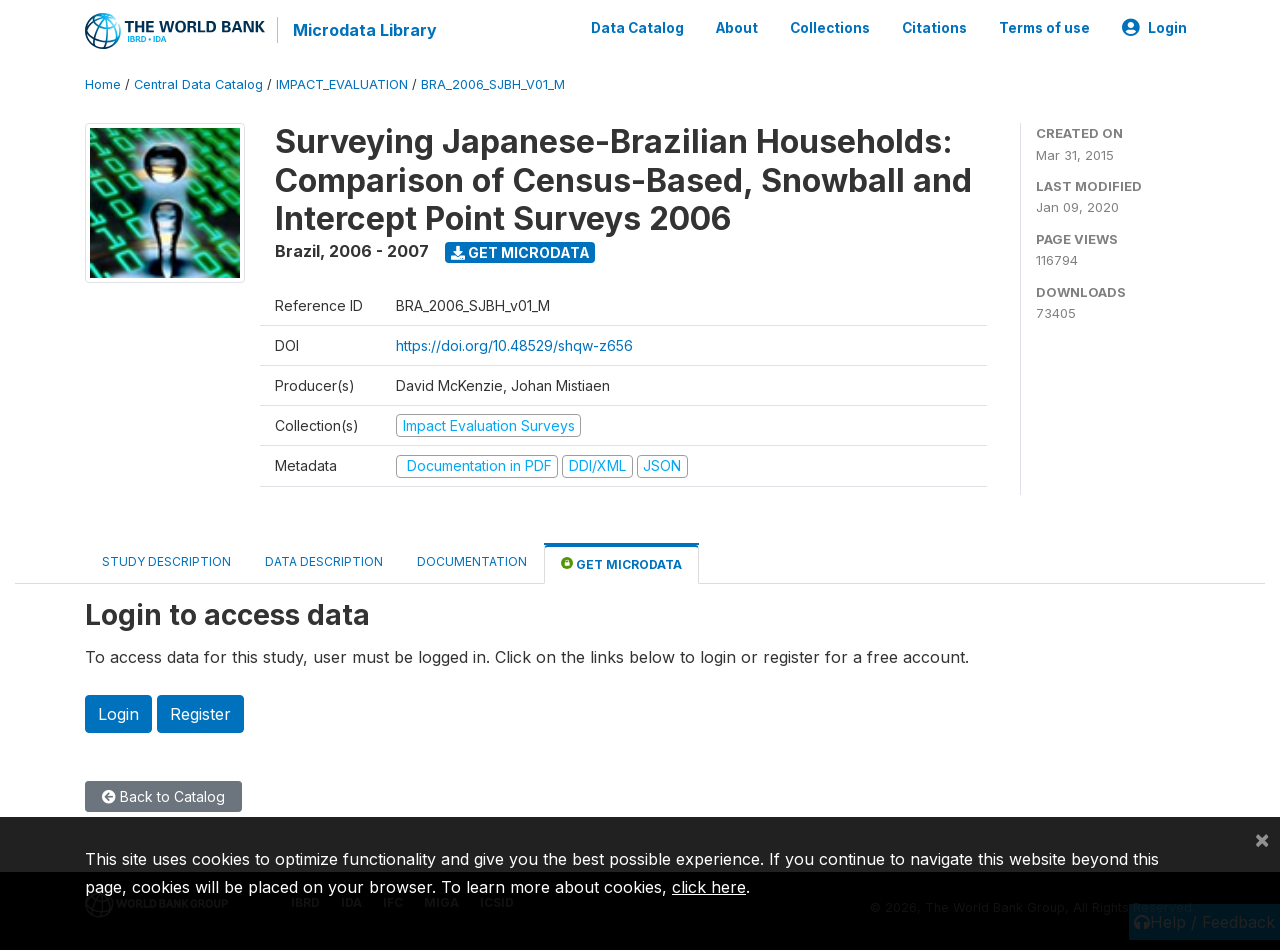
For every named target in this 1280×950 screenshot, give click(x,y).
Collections (830, 28)
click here (709, 887)
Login (1154, 28)
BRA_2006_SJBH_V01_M (493, 84)
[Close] (1262, 839)
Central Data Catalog (198, 84)
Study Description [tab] (166, 561)
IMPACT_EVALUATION (342, 84)
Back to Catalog (163, 796)
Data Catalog (637, 28)
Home (103, 84)
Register (200, 714)
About (737, 28)
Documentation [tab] (472, 561)
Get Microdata (520, 252)
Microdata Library (365, 30)
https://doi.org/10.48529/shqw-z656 (514, 345)
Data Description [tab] (324, 561)
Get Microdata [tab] (621, 563)
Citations (934, 28)
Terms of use (1044, 28)
